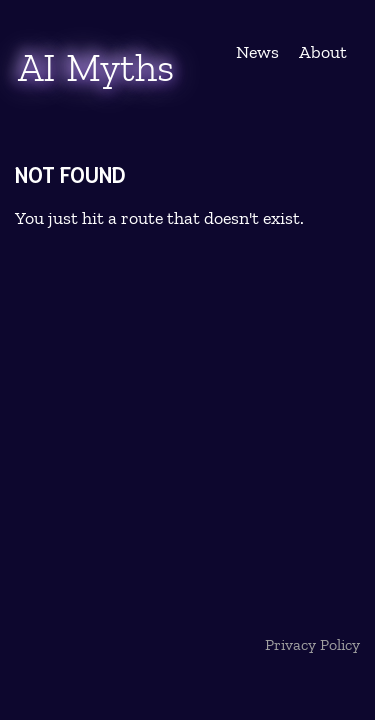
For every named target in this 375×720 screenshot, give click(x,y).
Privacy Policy (312, 644)
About (323, 52)
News (257, 52)
